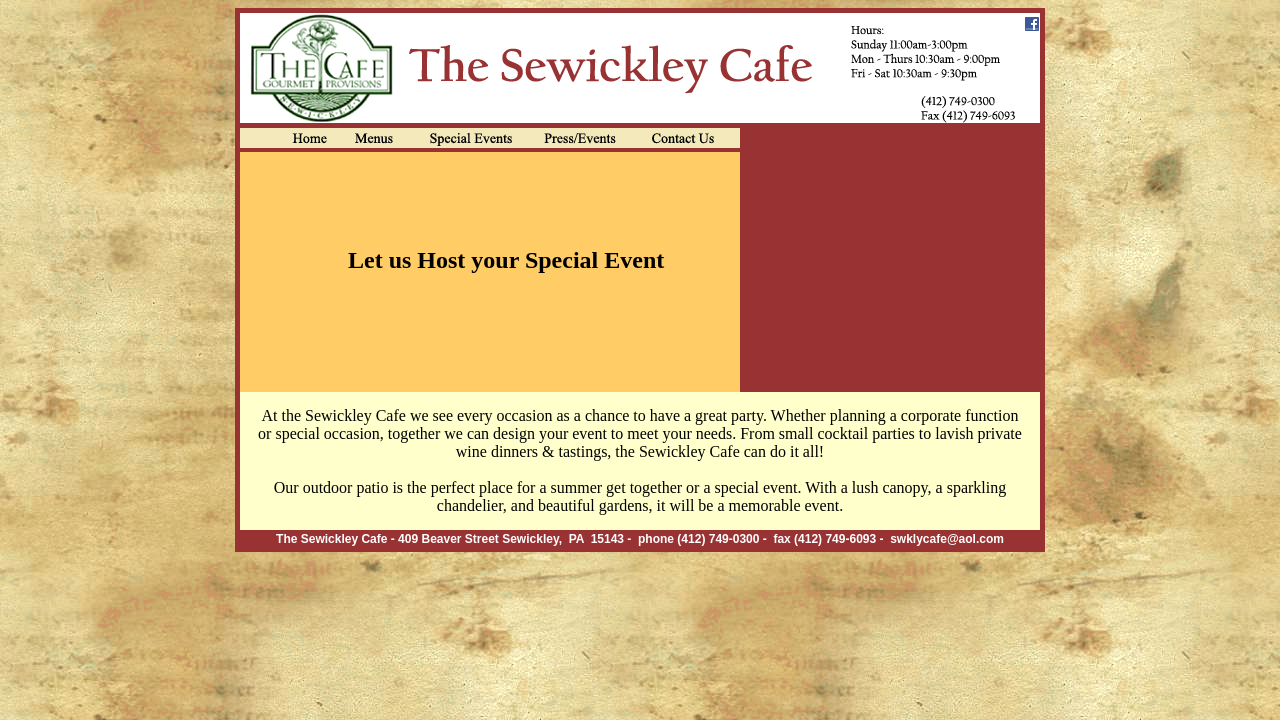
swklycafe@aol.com (947, 539)
